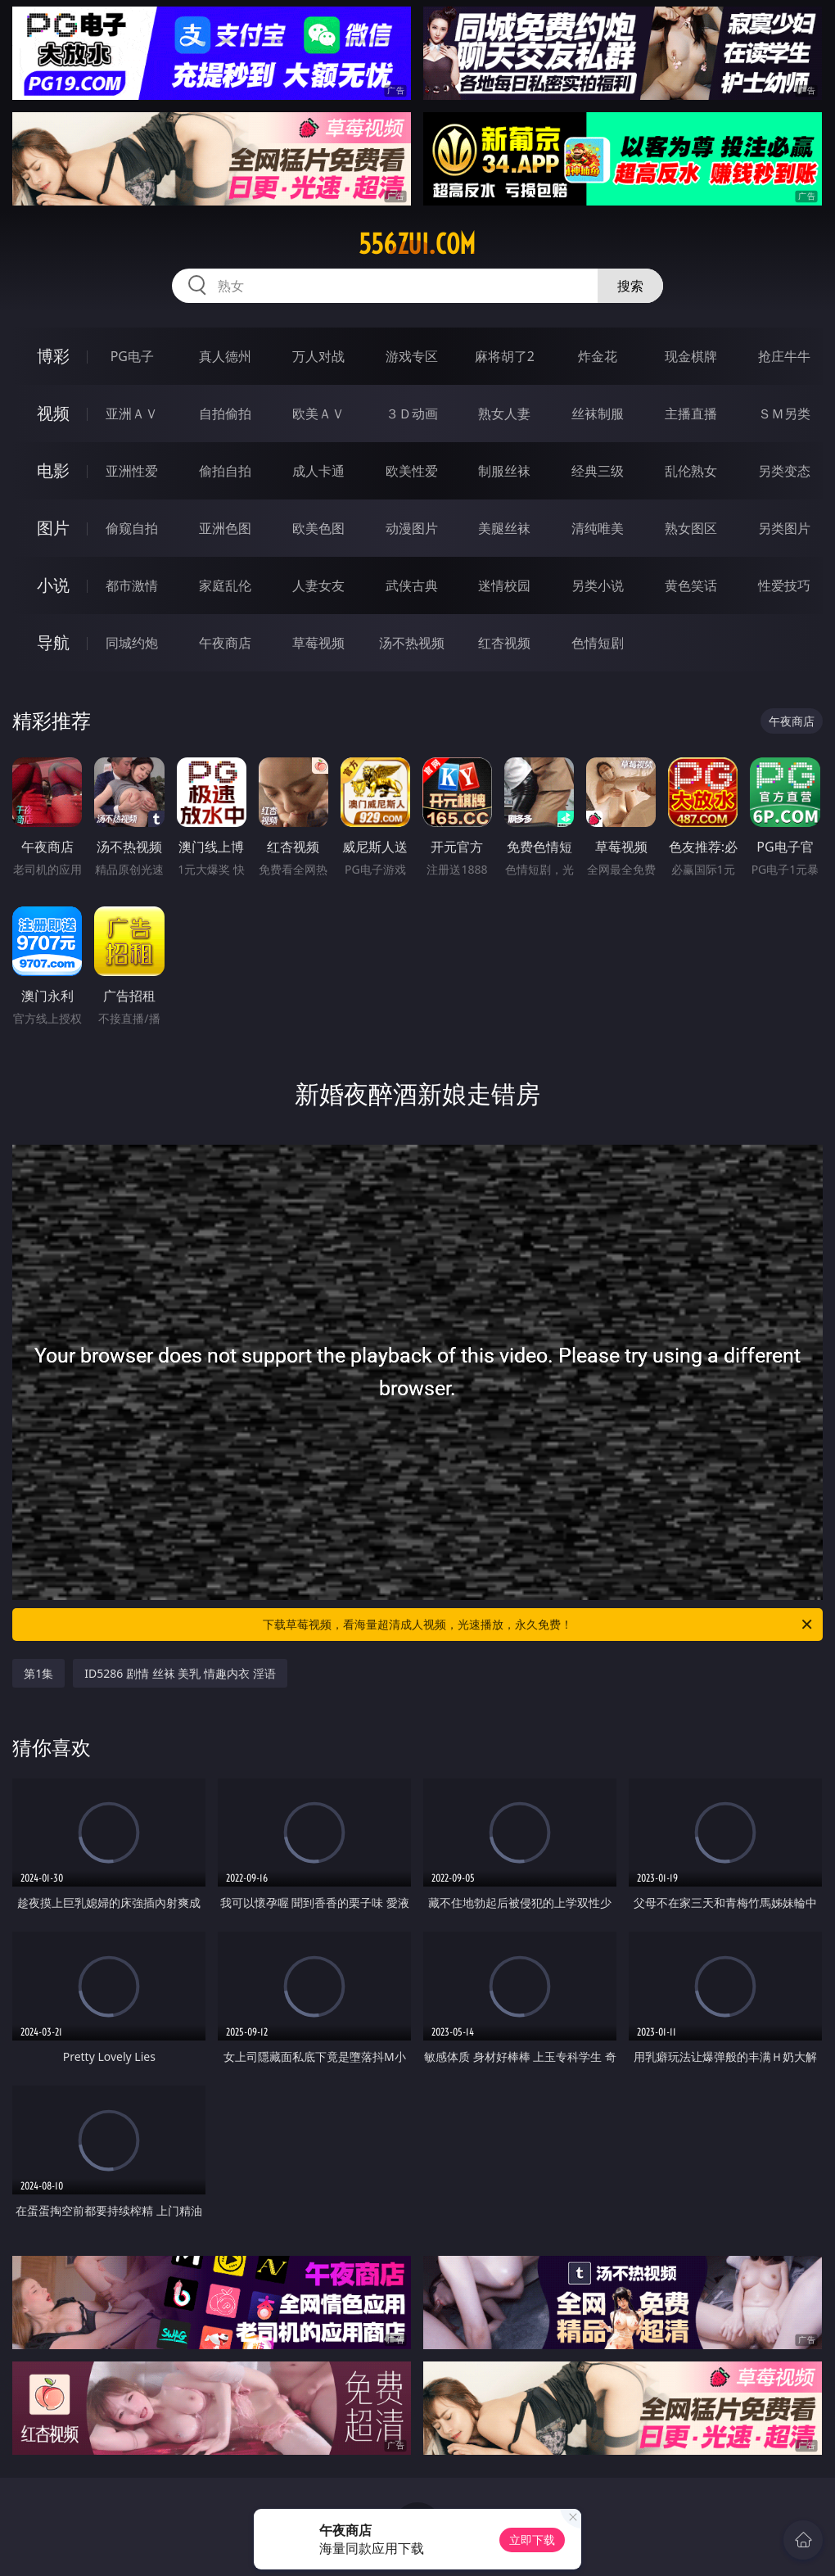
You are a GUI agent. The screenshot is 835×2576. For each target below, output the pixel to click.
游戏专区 (412, 356)
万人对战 (318, 356)
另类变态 (784, 471)
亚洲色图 (225, 528)
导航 (53, 642)
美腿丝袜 (504, 528)
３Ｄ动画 (412, 413)
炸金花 (597, 356)
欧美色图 (318, 528)
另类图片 (784, 528)
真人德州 (225, 356)
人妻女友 (318, 585)
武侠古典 (412, 585)
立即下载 (532, 2539)
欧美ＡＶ (318, 413)
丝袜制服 (597, 413)
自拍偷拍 (225, 413)
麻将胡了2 (505, 356)
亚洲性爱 (132, 471)
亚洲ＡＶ (132, 413)
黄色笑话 (691, 585)
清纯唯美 (597, 528)
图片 (53, 528)
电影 (53, 470)
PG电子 (132, 356)
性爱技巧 (784, 585)
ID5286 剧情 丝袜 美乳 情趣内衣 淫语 (179, 1673)
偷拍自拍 (225, 471)
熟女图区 (691, 528)
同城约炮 (132, 643)
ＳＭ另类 (784, 413)
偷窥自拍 (132, 528)
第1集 (38, 1673)
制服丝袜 (504, 471)
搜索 (630, 286)
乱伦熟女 (691, 471)
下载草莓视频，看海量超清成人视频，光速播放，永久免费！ (539, 1624)
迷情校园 (504, 585)
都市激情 (132, 585)
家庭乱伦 (225, 585)
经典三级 (597, 471)
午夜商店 (225, 643)
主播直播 (691, 413)
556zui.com (417, 244)
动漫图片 (412, 528)
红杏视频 (504, 643)
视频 (53, 413)
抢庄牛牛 (784, 356)
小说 (53, 585)
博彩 (53, 356)
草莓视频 (318, 643)
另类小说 (597, 585)
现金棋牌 (691, 356)
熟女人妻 (504, 413)
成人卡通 (318, 471)
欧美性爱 (412, 471)
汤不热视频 (412, 643)
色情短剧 (597, 643)
